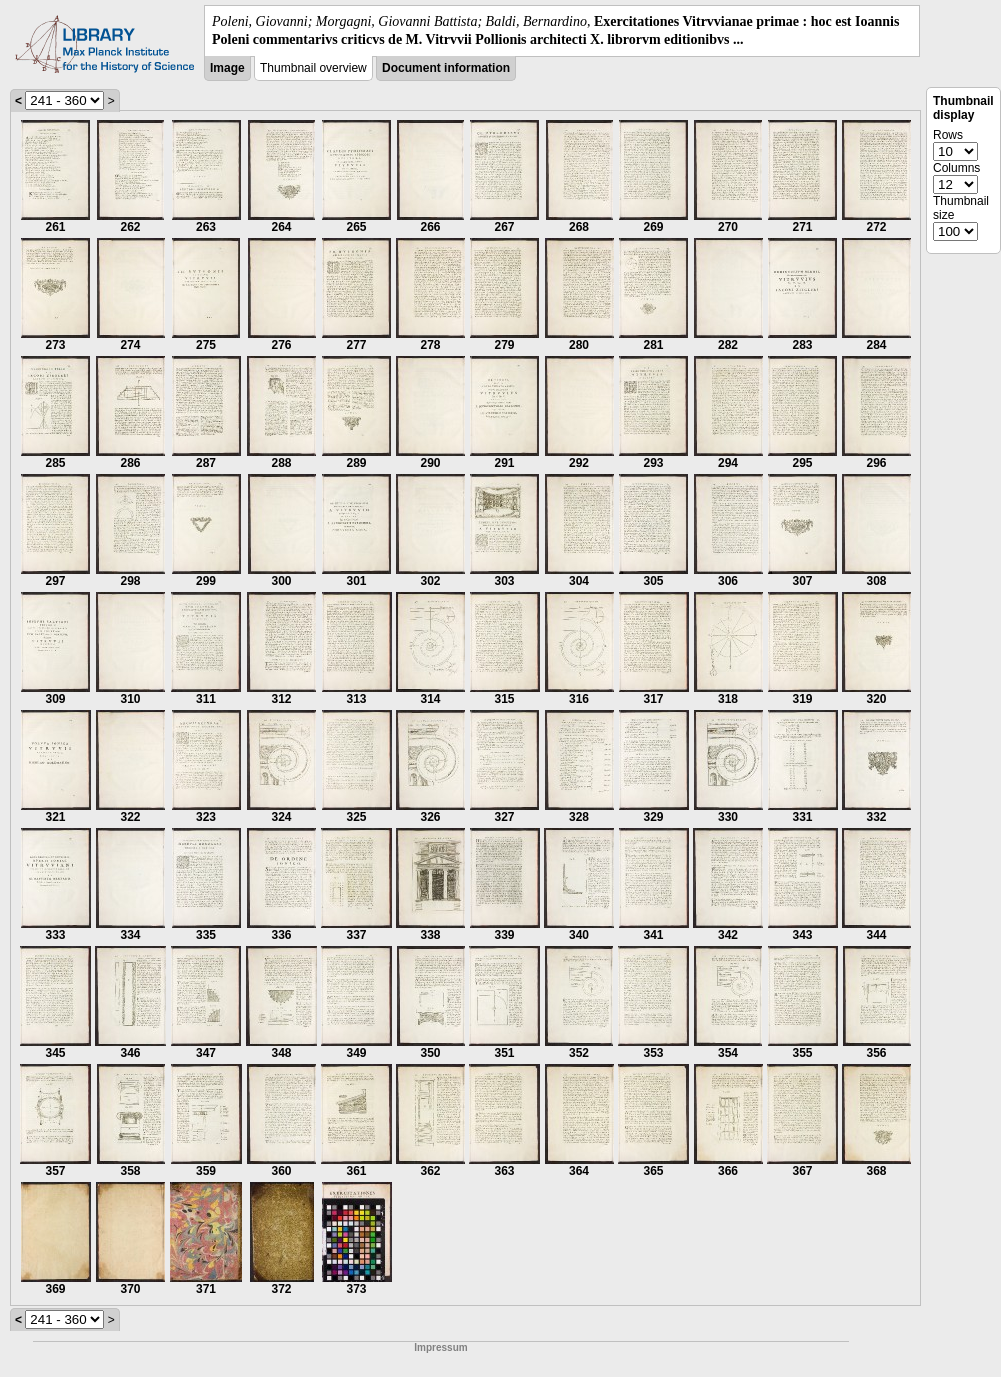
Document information (446, 68)
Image (227, 68)
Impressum (440, 1347)
